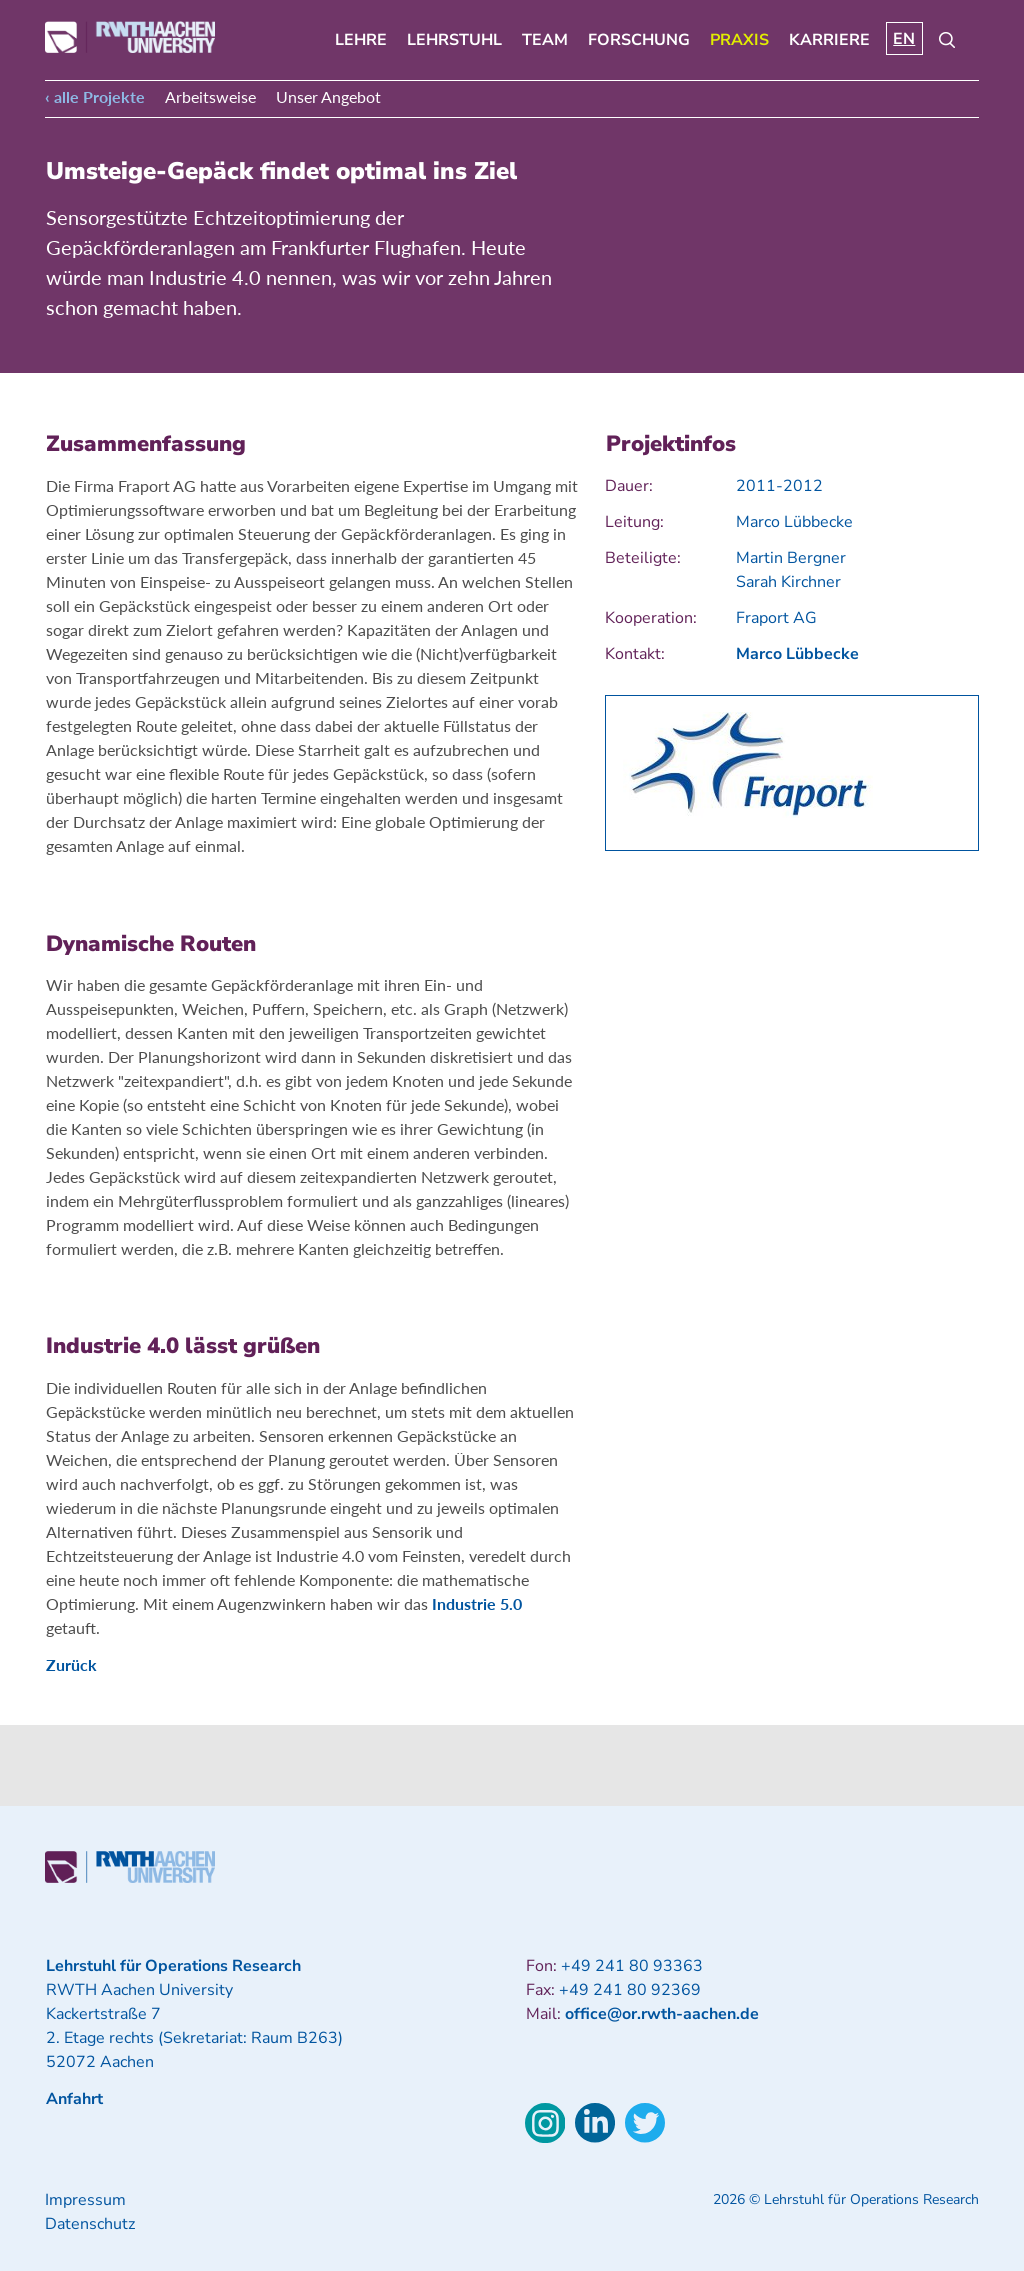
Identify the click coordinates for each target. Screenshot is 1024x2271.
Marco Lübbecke (797, 654)
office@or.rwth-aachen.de (662, 2014)
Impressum (85, 2200)
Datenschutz (90, 2224)
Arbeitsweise (210, 96)
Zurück (71, 1664)
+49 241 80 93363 (632, 1966)
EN (904, 39)
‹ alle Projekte (95, 96)
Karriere (829, 40)
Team (545, 40)
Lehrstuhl (454, 40)
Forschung (639, 40)
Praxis (739, 40)
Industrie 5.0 (477, 1603)
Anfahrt (74, 2099)
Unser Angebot (328, 96)
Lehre (361, 40)
